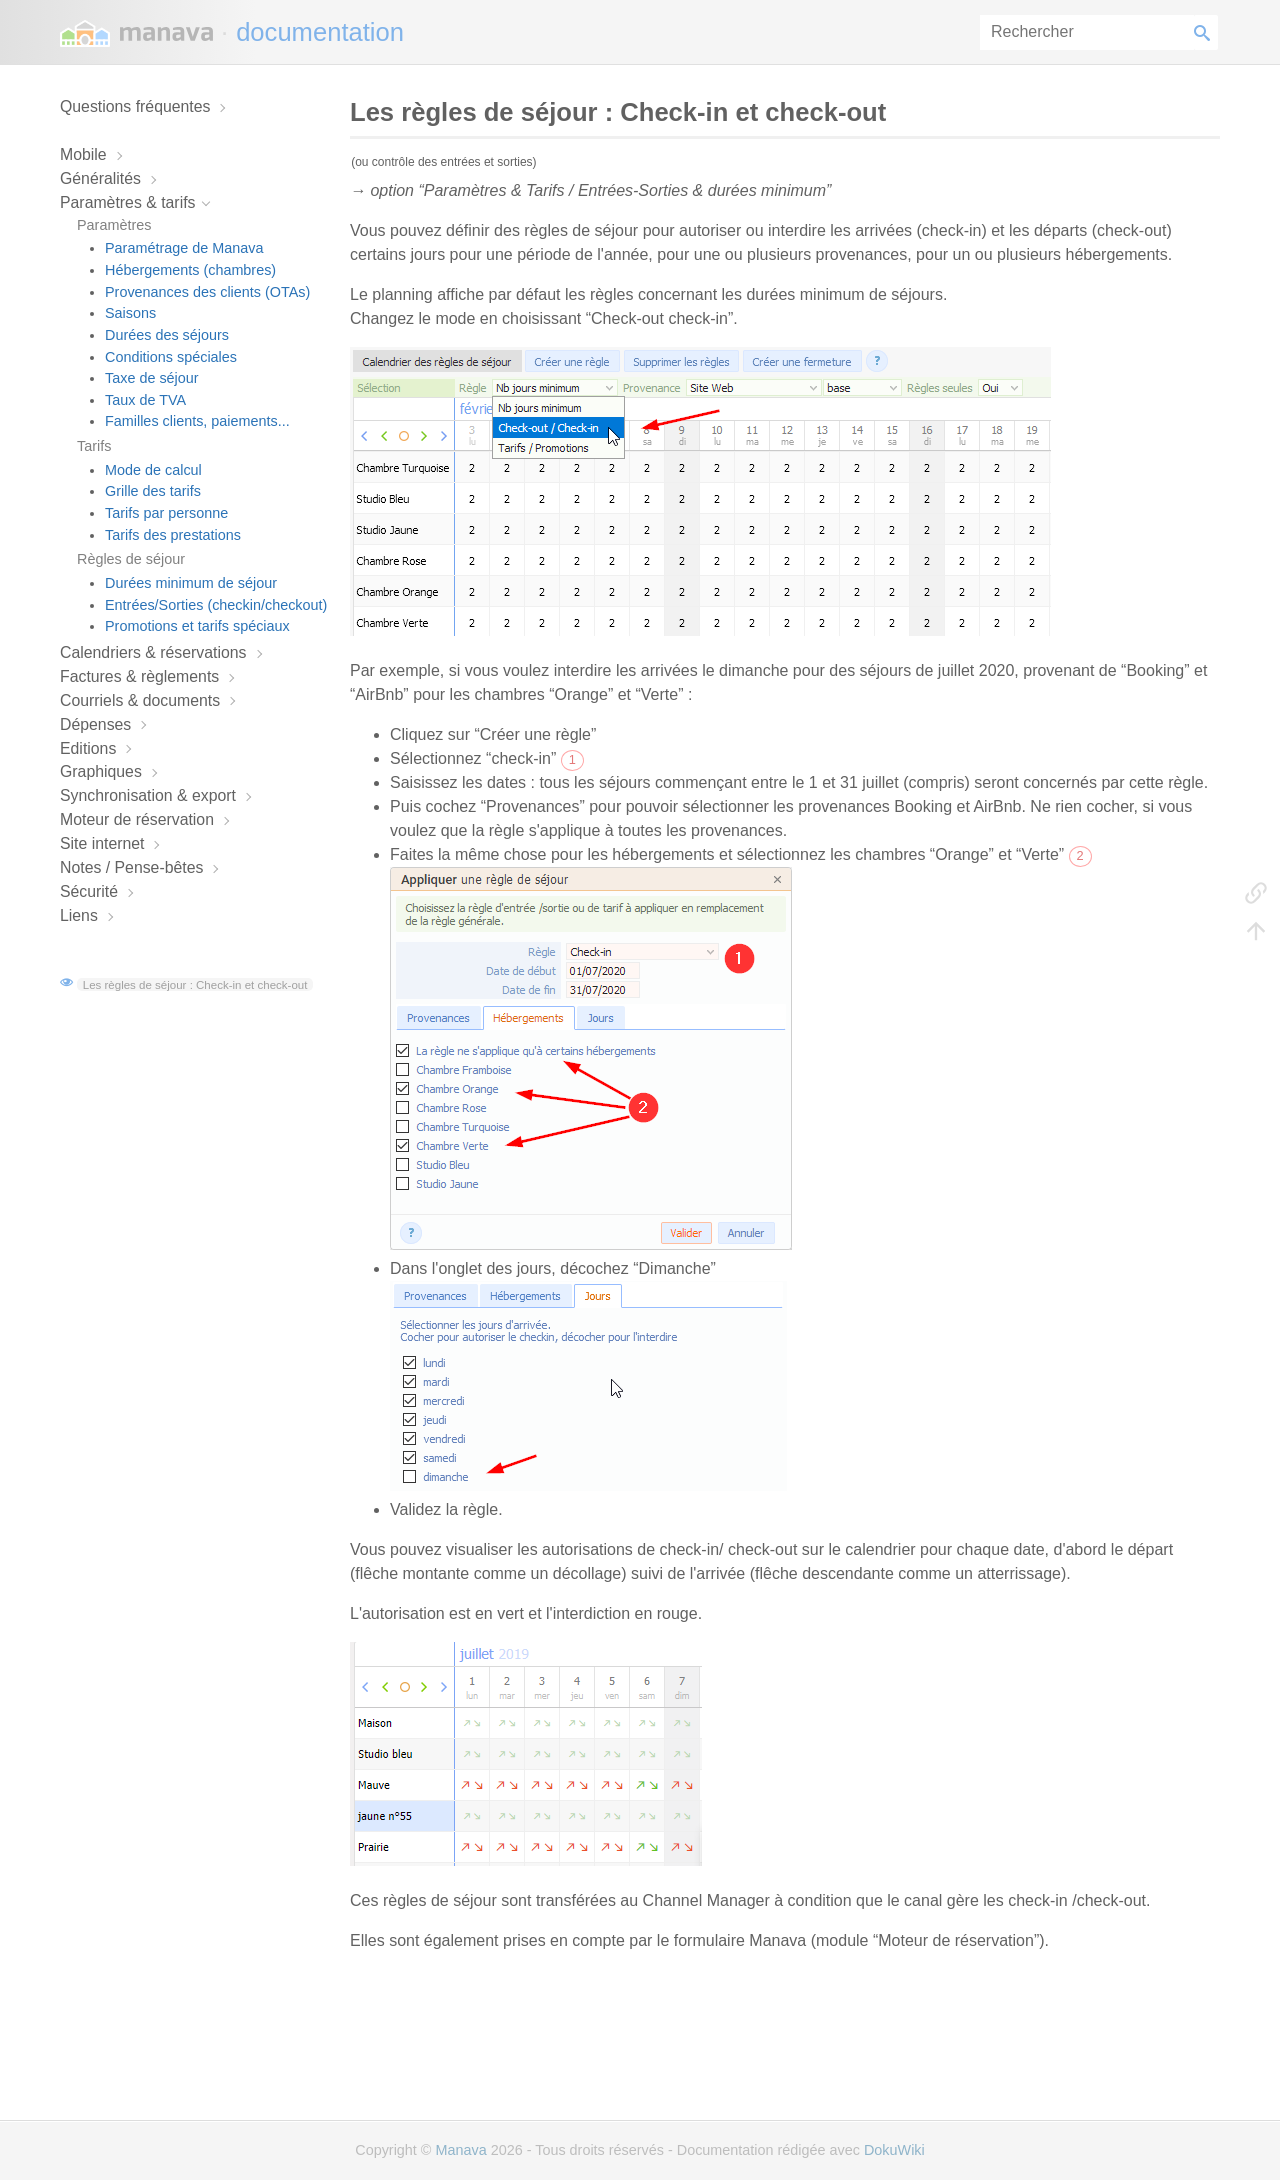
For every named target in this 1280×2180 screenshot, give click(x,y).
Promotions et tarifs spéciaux (197, 626)
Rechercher (1206, 32)
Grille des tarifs (153, 491)
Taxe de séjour (152, 378)
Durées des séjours (167, 335)
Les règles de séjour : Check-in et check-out (195, 984)
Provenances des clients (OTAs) (207, 292)
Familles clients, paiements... (197, 421)
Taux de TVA (145, 400)
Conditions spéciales (171, 357)
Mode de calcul (153, 470)
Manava (460, 2150)
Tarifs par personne (166, 513)
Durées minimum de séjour (191, 583)
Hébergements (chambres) (190, 270)
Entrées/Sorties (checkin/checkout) (216, 605)
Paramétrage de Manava (184, 248)
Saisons (130, 313)
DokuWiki (894, 2150)
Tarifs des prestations (173, 535)
